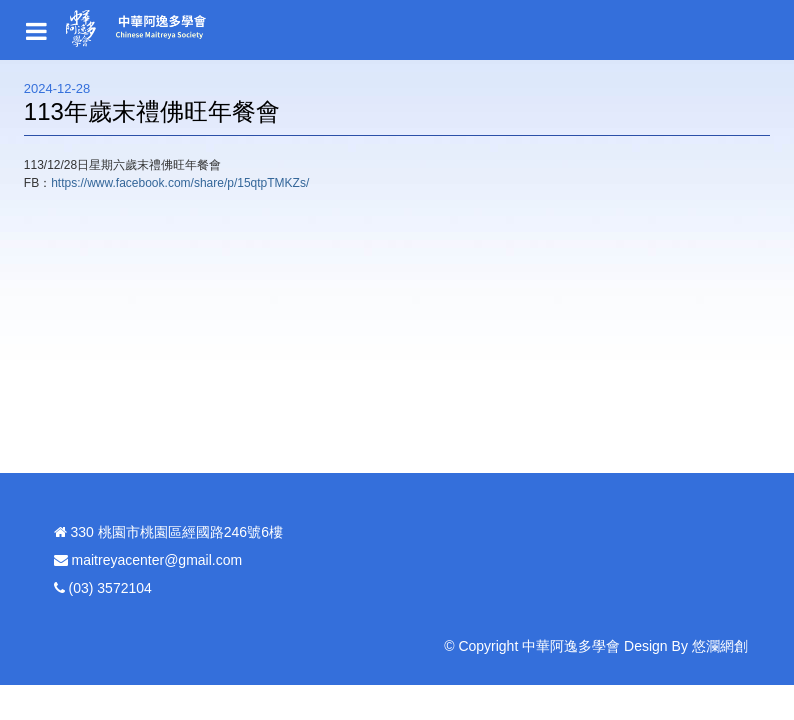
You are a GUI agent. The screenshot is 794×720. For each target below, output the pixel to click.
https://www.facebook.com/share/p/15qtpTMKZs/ (180, 183)
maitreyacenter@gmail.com (157, 560)
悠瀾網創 (720, 646)
